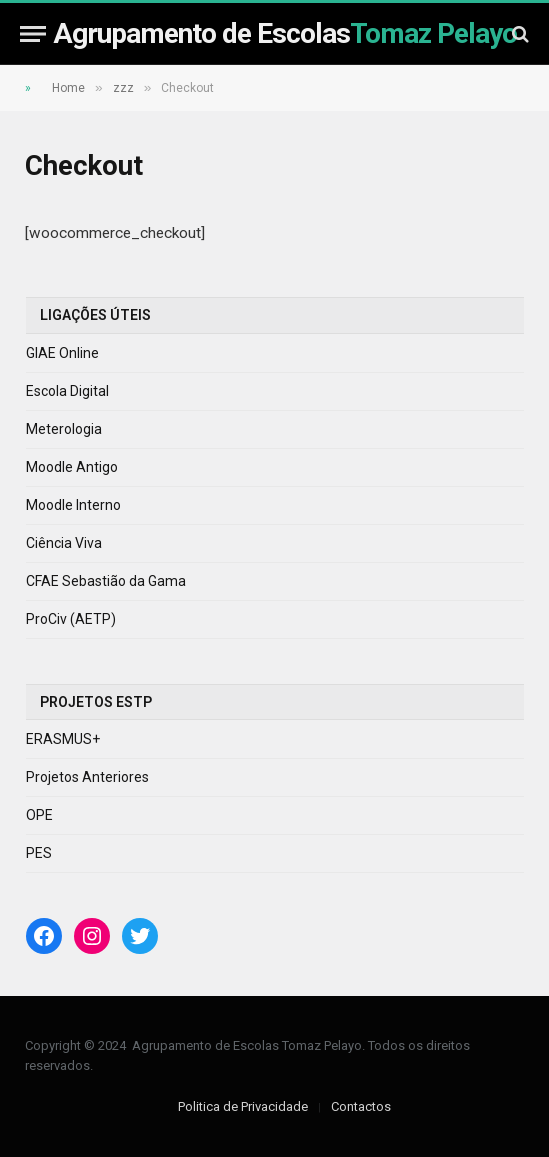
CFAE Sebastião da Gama (106, 581)
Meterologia (64, 429)
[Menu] (33, 33)
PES (39, 853)
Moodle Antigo (72, 467)
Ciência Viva (64, 543)
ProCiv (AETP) (71, 619)
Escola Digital (67, 391)
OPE (39, 815)
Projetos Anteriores (87, 777)
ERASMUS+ (63, 739)
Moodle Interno (73, 505)
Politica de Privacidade (243, 1106)
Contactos (361, 1106)
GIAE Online (62, 353)
